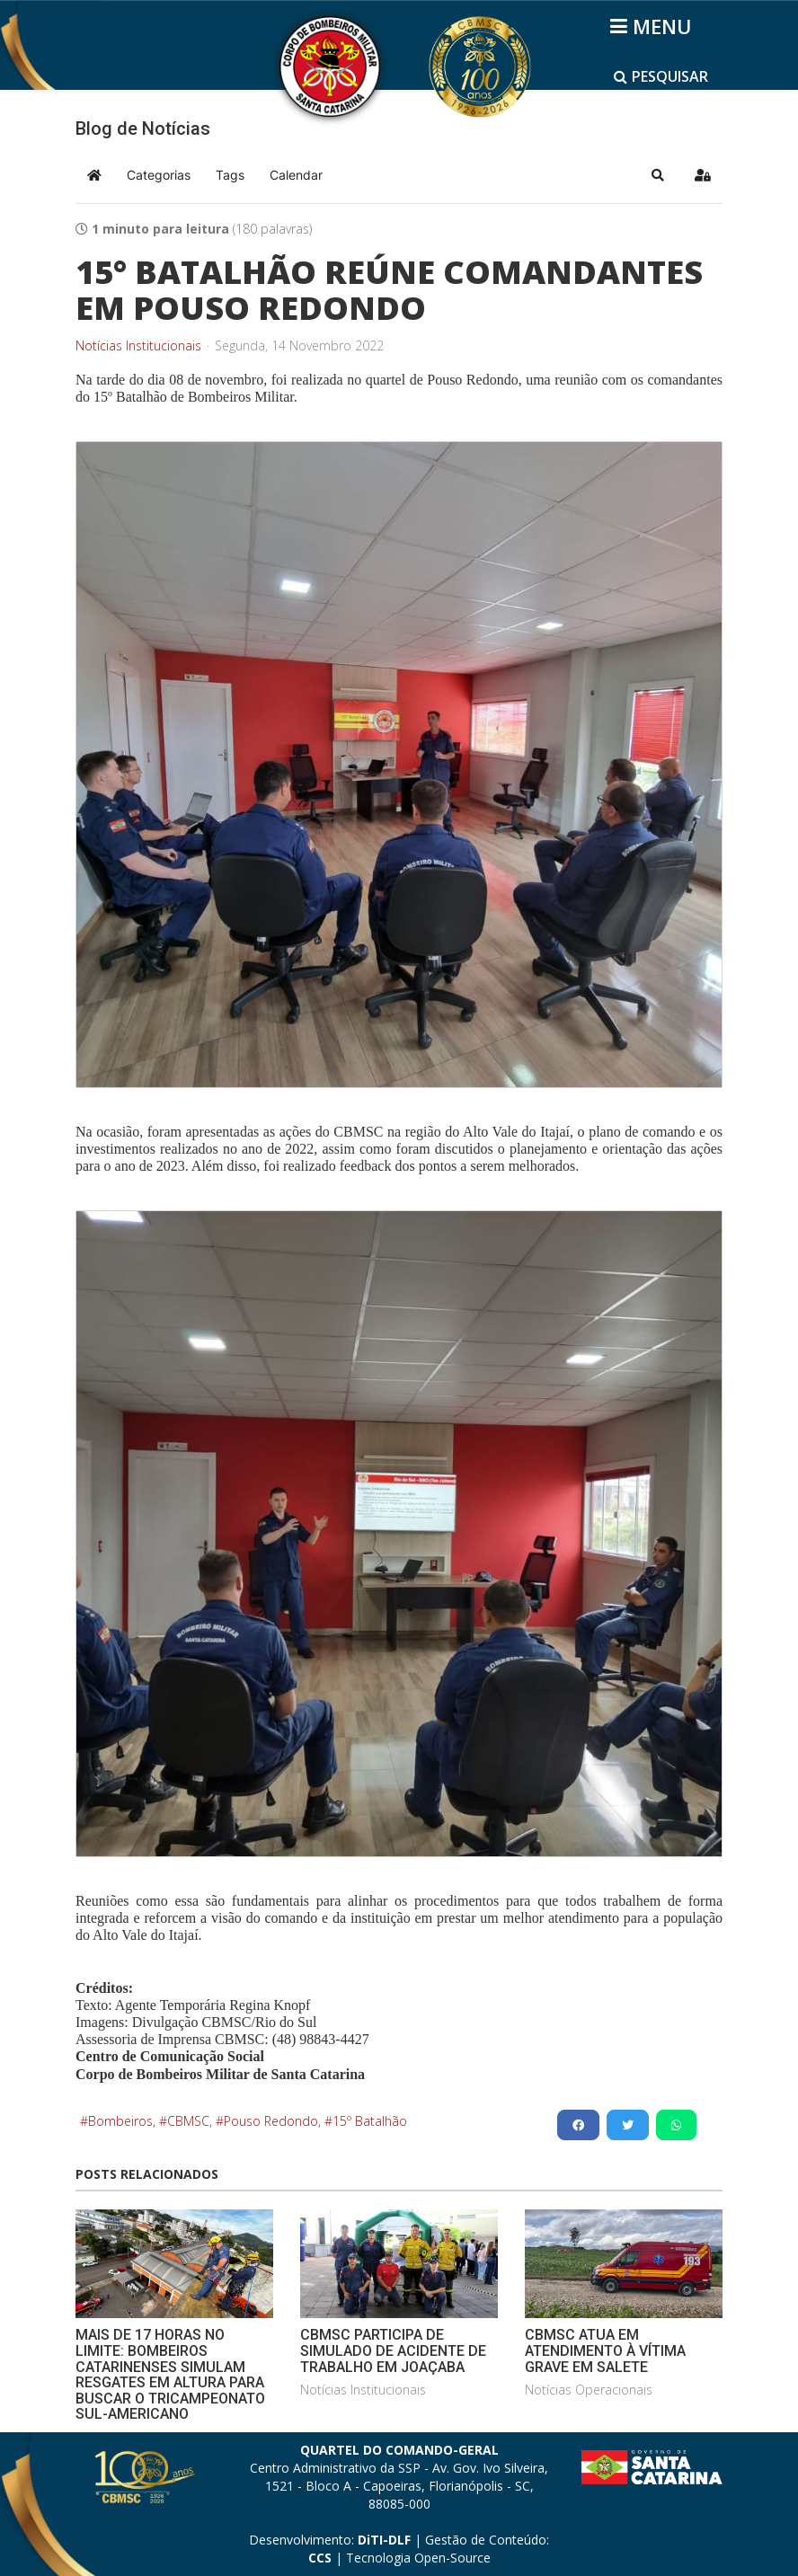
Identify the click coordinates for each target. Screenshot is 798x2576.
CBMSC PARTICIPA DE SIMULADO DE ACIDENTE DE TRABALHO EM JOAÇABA (393, 2350)
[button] (658, 175)
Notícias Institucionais (138, 346)
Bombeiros (120, 2120)
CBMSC (188, 2120)
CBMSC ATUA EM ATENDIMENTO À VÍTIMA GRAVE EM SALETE (605, 2350)
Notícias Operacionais (588, 2389)
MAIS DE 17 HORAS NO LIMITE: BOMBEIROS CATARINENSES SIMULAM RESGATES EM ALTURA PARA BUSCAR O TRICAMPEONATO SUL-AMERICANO (170, 2374)
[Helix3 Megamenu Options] (653, 26)
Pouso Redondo (271, 2120)
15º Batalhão (369, 2120)
